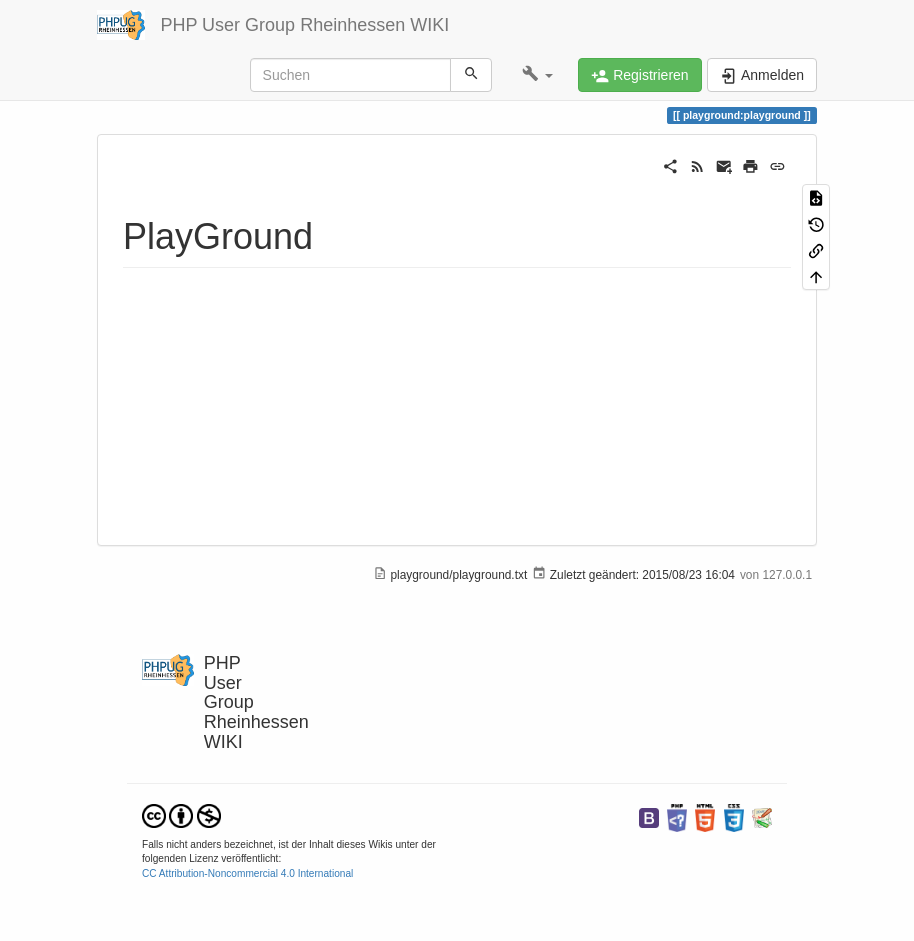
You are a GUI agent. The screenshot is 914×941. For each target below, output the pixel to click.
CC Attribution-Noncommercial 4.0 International (247, 873)
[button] (537, 75)
